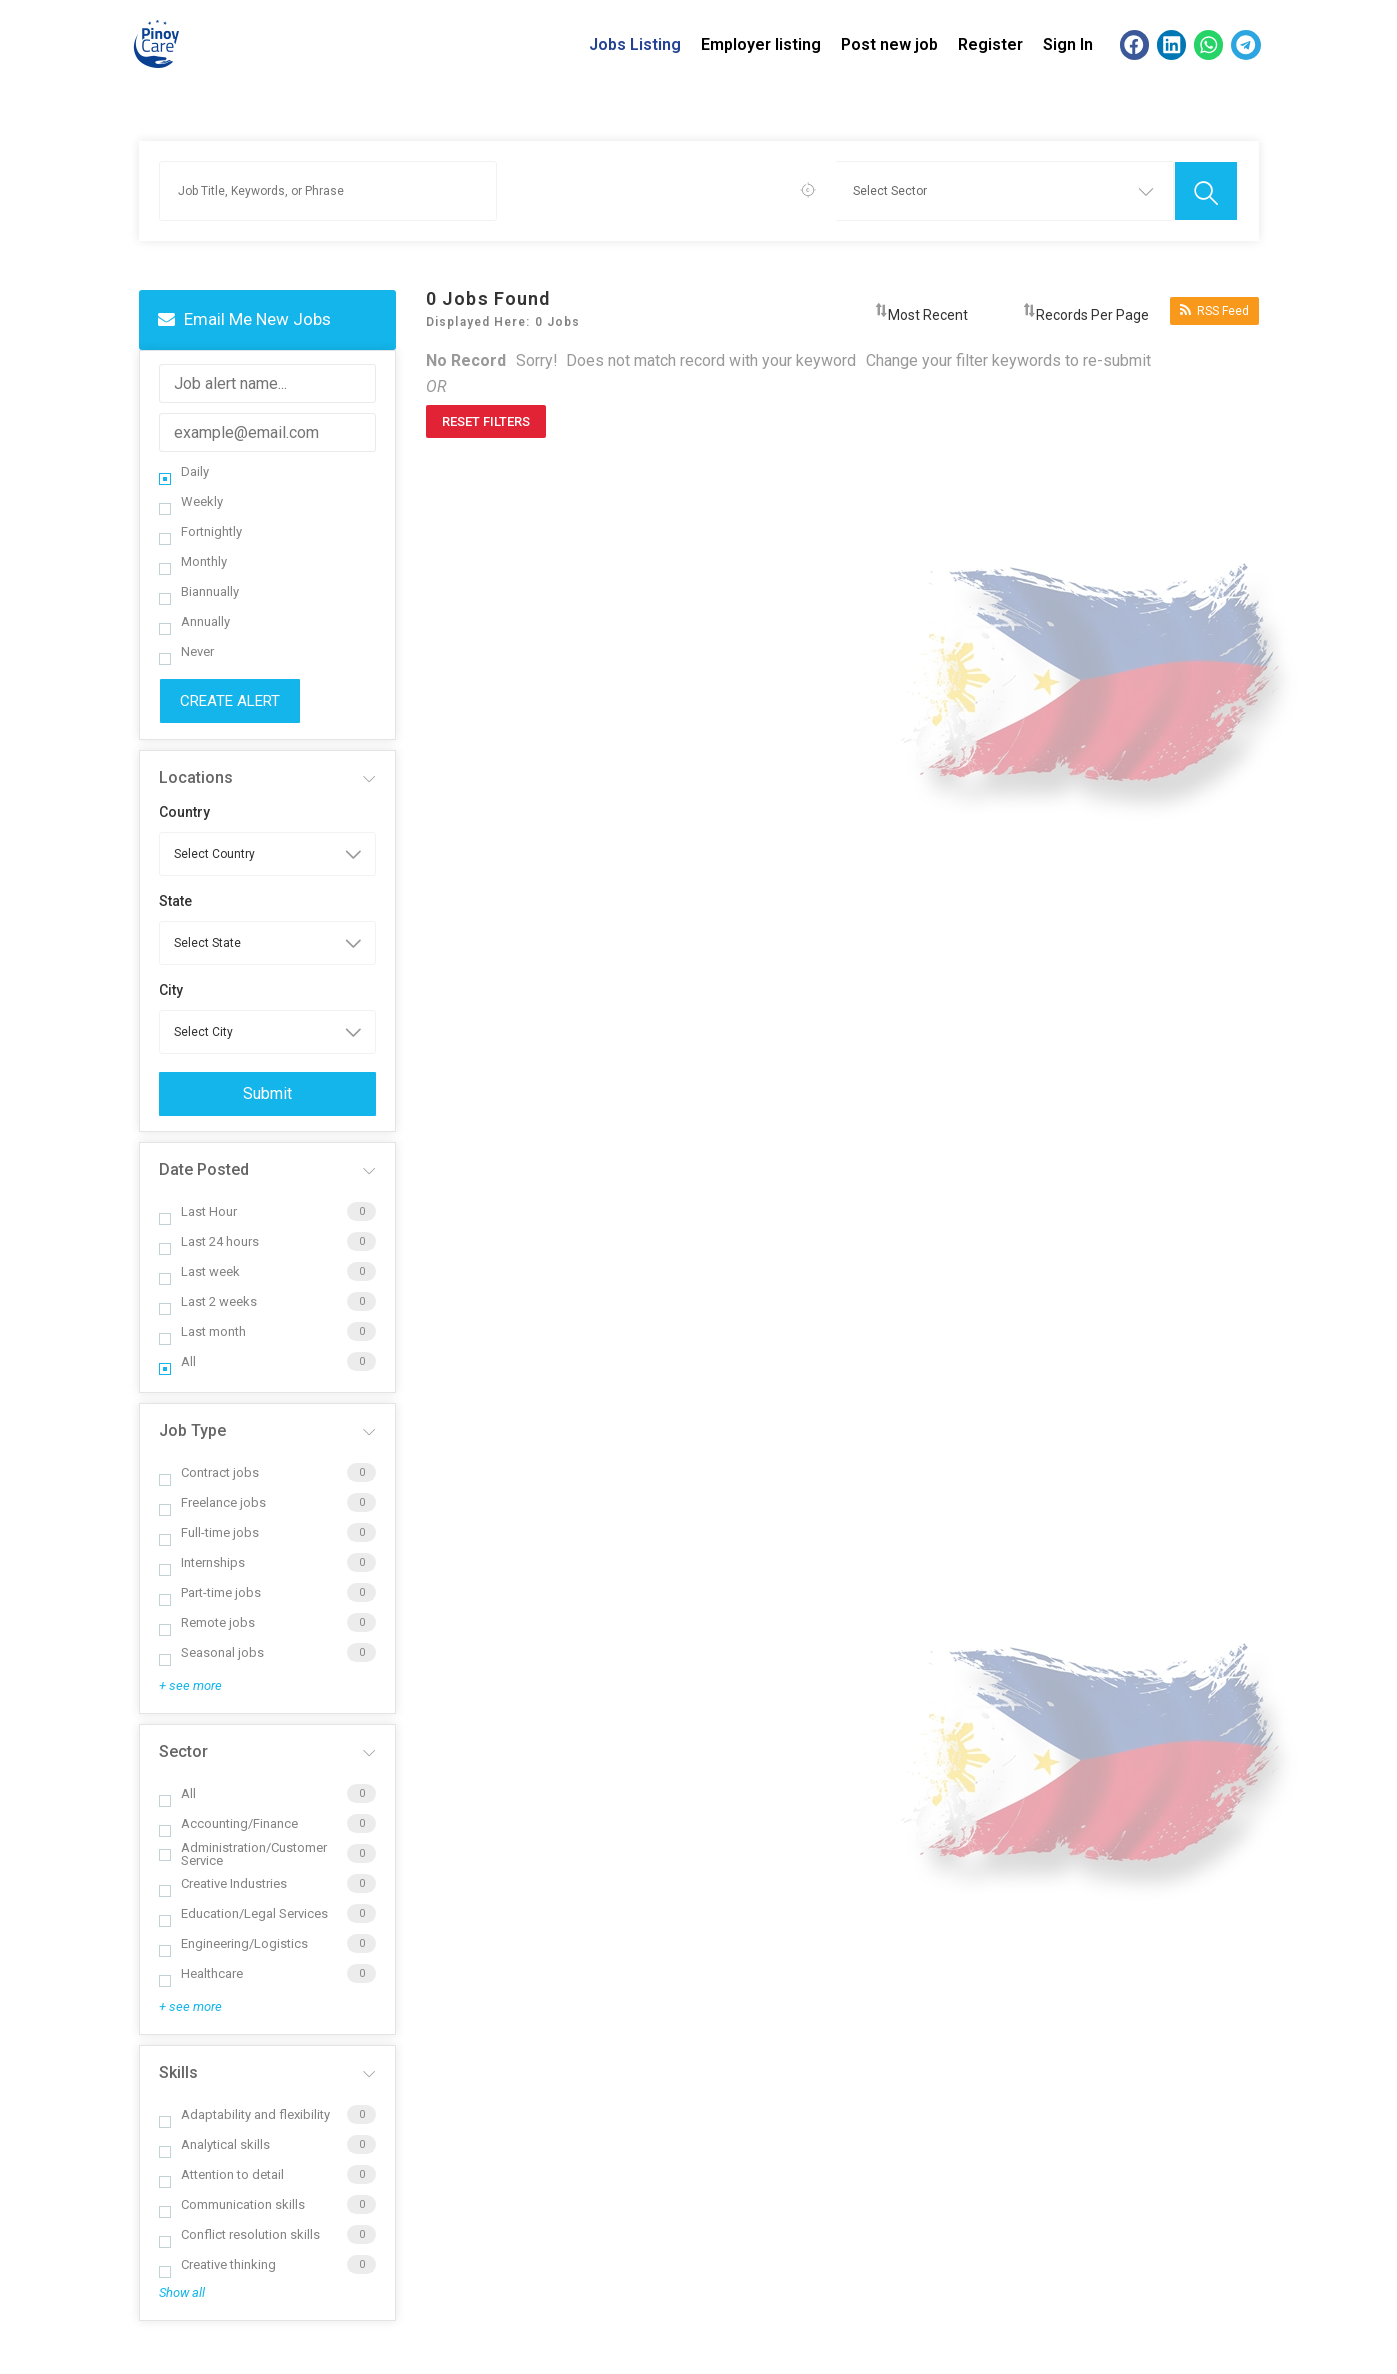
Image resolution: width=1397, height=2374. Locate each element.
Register (990, 44)
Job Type (192, 1430)
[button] (1134, 44)
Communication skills (232, 2204)
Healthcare (201, 1973)
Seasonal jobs (211, 1652)
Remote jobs (207, 1622)
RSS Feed (1214, 310)
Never (186, 651)
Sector (183, 1751)
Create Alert (230, 701)
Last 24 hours (209, 1241)
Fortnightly (200, 531)
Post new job (889, 44)
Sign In (1068, 44)
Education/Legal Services (243, 1913)
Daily (184, 471)
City (171, 990)
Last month (202, 1331)
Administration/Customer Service (243, 1854)
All (177, 1361)
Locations (196, 777)
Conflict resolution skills (239, 2234)
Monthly (193, 561)
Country (184, 812)
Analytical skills (214, 2144)
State (175, 901)
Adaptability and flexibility (244, 2114)
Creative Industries (223, 1883)
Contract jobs (209, 1472)
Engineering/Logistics (233, 1943)
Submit (267, 1093)
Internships (202, 1562)
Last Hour (198, 1211)
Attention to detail (221, 2174)
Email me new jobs (244, 319)
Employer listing (761, 44)
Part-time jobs (210, 1592)
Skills (178, 2072)
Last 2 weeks (208, 1301)
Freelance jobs (212, 1502)
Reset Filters (486, 421)
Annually (194, 621)
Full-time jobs (209, 1532)
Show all (182, 2292)
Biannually (199, 591)
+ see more (190, 1685)
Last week (199, 1271)
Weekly (191, 501)
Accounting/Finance (228, 1823)
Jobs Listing (635, 44)
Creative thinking (217, 2264)
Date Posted (204, 1169)
